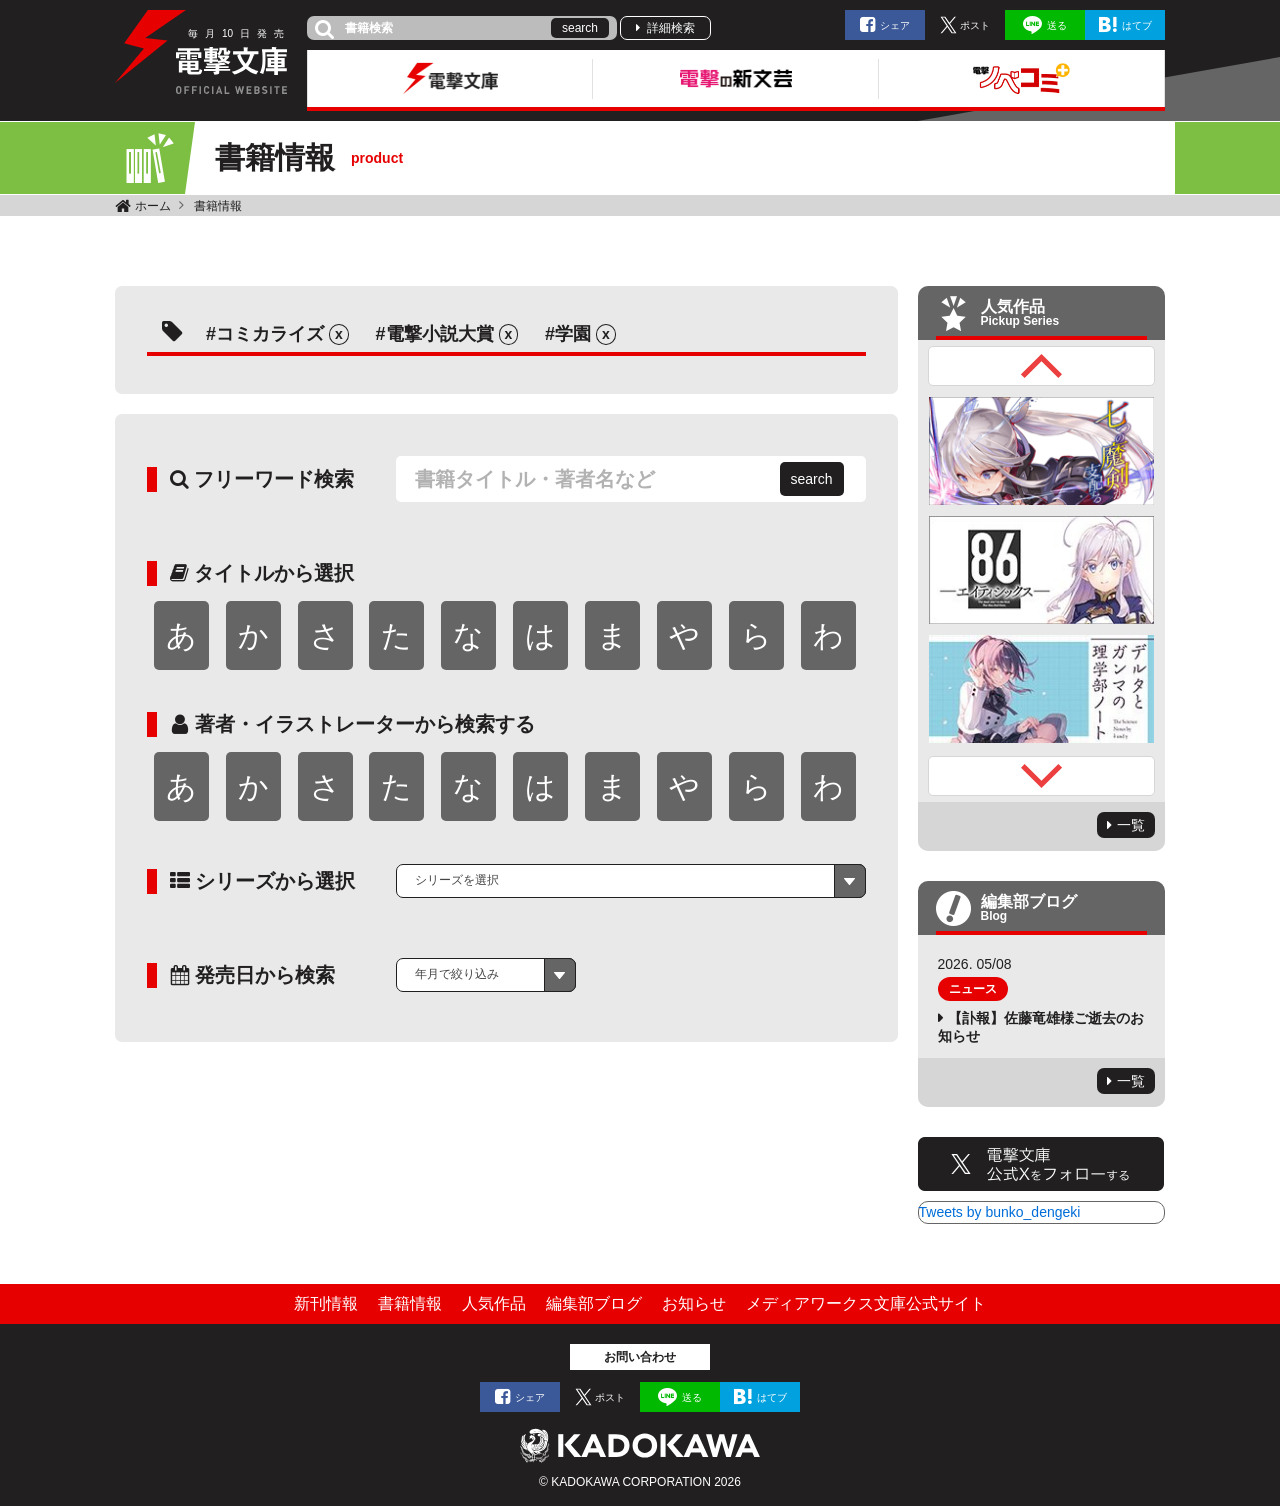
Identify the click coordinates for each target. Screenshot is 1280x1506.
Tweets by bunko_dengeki (1000, 1212)
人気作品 (494, 1303)
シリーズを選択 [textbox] (457, 880)
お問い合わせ (640, 1357)
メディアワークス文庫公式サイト (866, 1303)
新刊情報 (326, 1303)
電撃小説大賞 (440, 334)
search (580, 28)
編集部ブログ (594, 1303)
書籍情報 (218, 206)
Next (1042, 776)
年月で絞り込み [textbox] (457, 974)
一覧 (1131, 825)
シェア (895, 25)
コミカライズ (270, 334)
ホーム (153, 206)
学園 (573, 334)
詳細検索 (671, 28)
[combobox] (631, 881)
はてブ (1137, 25)
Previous (1042, 366)
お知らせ (694, 1303)
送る (1057, 25)
